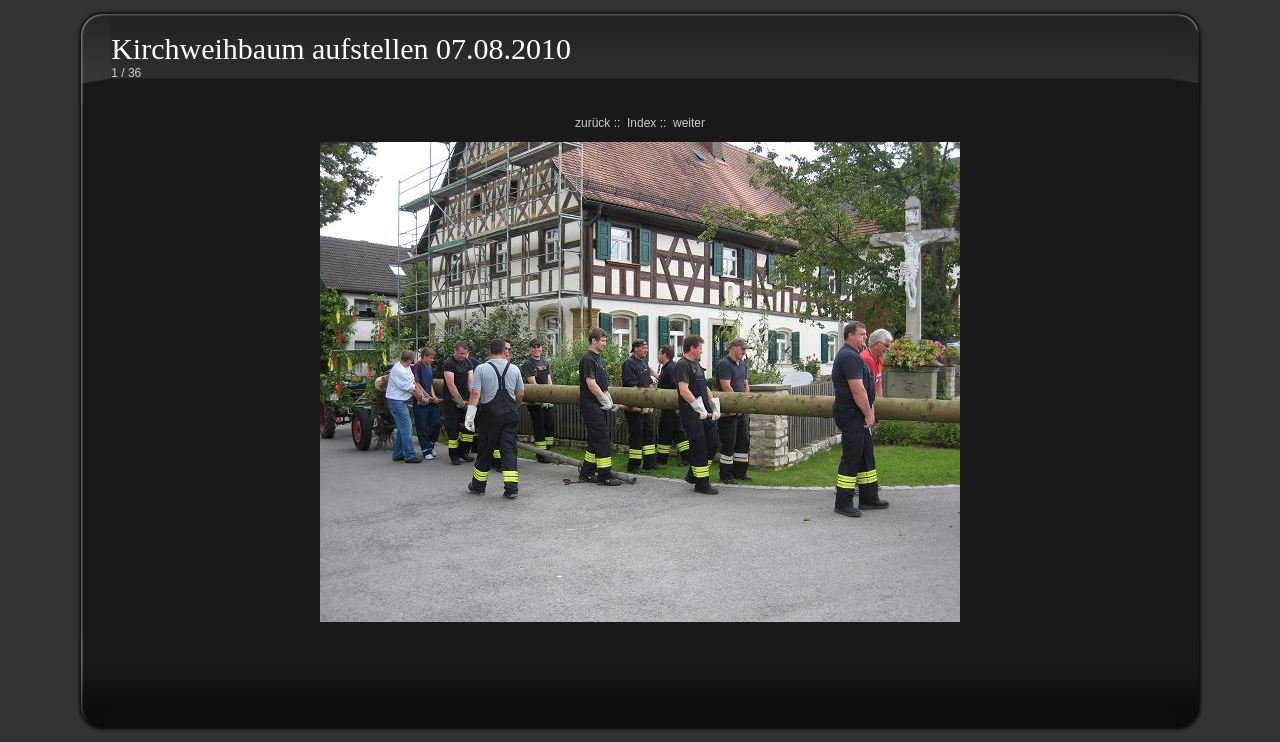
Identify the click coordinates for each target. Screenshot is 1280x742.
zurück (592, 123)
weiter (689, 123)
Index (641, 123)
